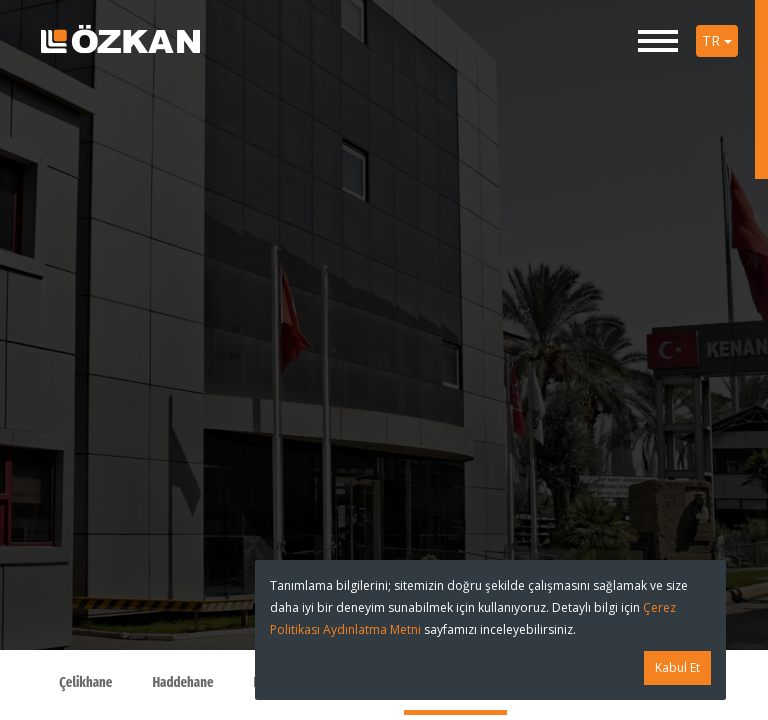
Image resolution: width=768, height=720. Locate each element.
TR (717, 40)
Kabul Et (677, 667)
